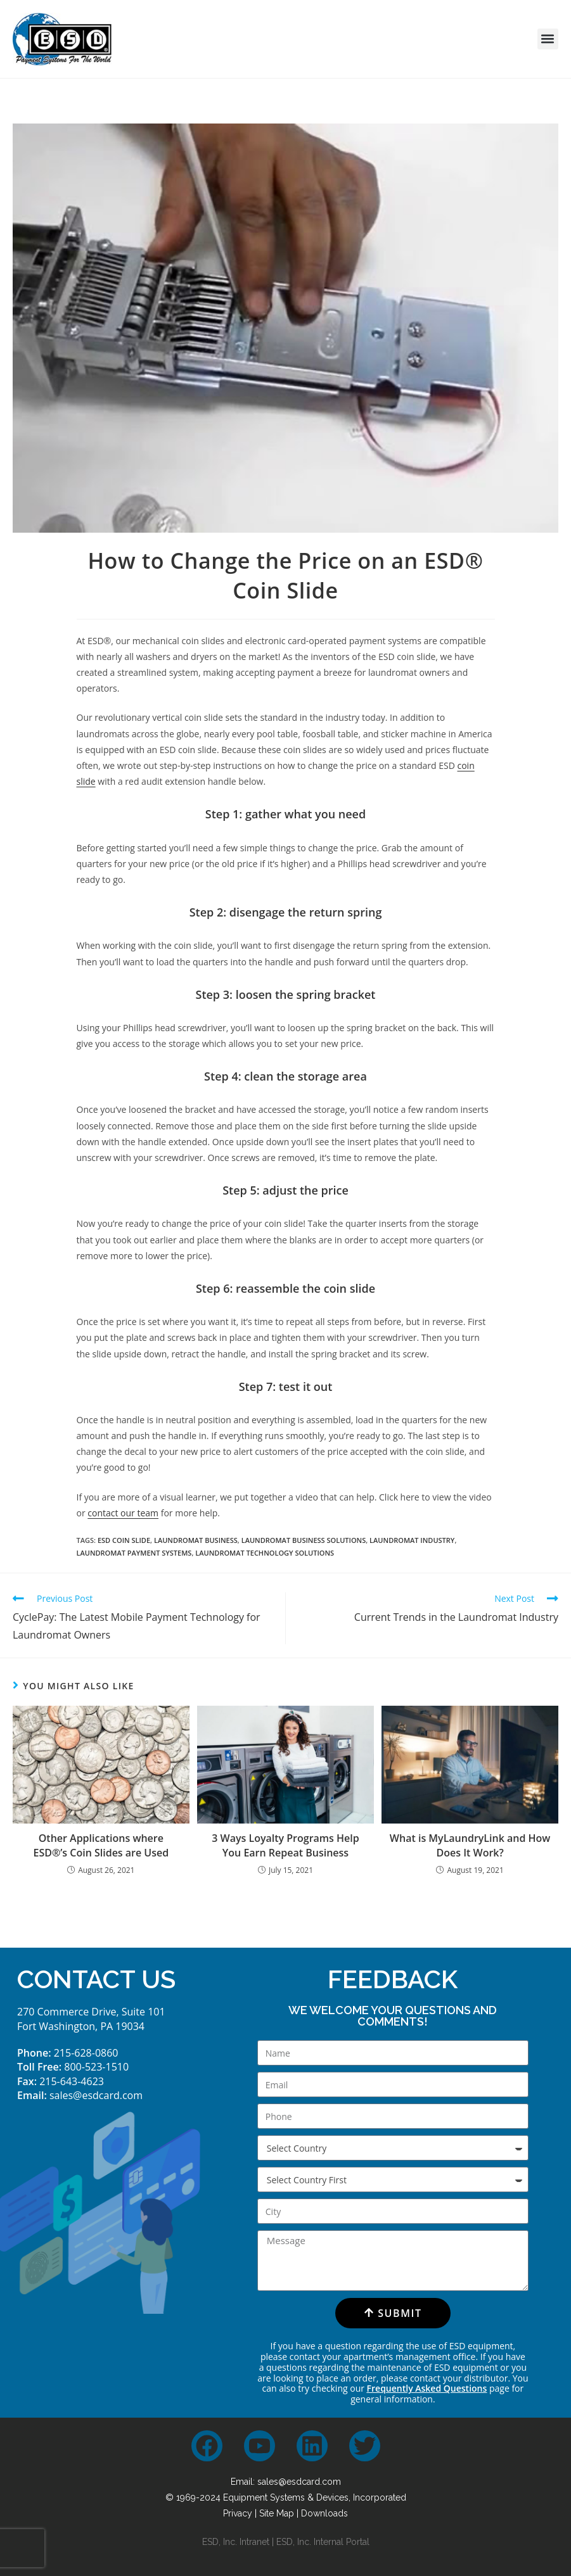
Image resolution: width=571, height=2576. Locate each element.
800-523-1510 (96, 2067)
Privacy (237, 2513)
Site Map (276, 2513)
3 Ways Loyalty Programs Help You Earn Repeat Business (285, 1845)
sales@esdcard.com (96, 2095)
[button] (547, 39)
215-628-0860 (86, 2053)
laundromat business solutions (303, 1540)
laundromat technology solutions (264, 1553)
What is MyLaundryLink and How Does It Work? (470, 1845)
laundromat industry (411, 1540)
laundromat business (196, 1540)
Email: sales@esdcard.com (286, 2482)
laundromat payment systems (134, 1553)
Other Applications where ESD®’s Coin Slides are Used (101, 1845)
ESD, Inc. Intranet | (239, 2542)
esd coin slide (124, 1540)
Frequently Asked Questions (427, 2388)
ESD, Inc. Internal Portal (322, 2542)
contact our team (122, 1513)
